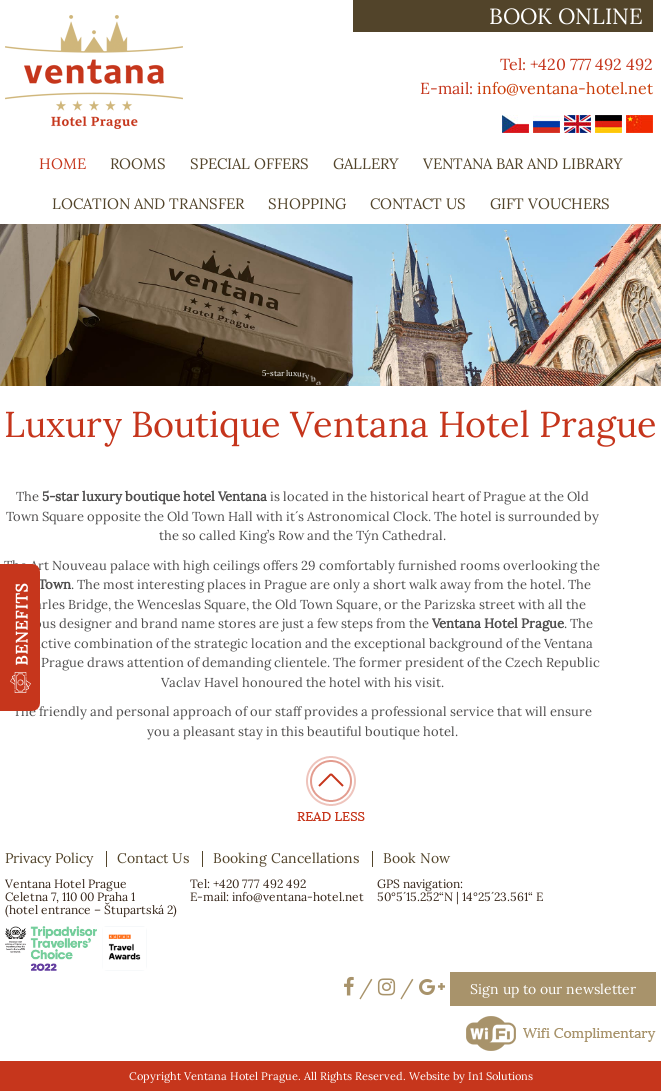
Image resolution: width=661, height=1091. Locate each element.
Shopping (307, 203)
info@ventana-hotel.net (565, 88)
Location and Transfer (148, 203)
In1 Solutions (500, 1076)
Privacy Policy (49, 858)
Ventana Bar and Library (523, 163)
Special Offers (249, 163)
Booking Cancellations (286, 858)
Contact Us (418, 203)
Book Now (416, 858)
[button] (20, 637)
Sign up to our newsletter (553, 989)
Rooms (138, 163)
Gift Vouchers (550, 203)
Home (62, 163)
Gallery (366, 163)
